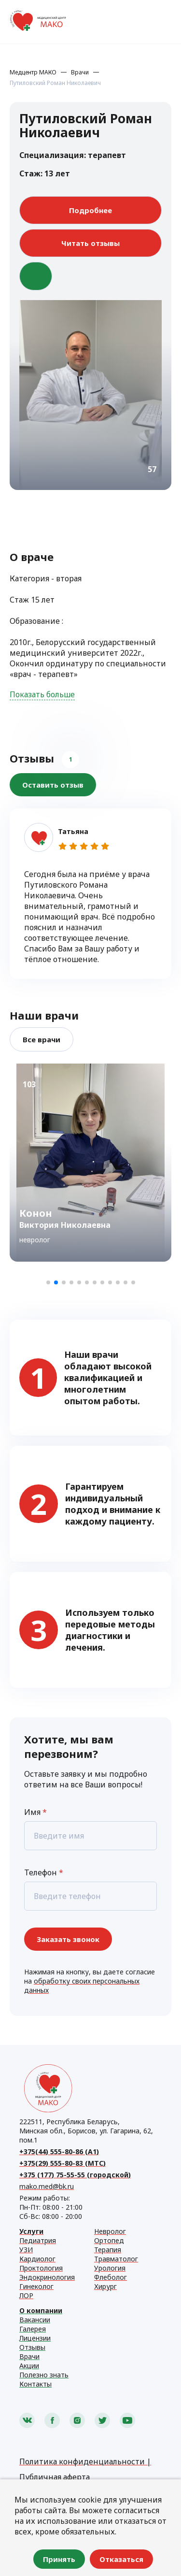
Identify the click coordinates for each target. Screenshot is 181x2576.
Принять (59, 2559)
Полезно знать (44, 2374)
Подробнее (90, 210)
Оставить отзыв (53, 785)
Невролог (110, 2231)
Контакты (35, 2384)
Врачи (80, 72)
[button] (48, 1282)
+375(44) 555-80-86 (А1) (59, 2151)
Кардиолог (37, 2258)
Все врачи (41, 1039)
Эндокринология (47, 2277)
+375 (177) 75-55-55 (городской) (75, 2174)
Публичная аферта (54, 2477)
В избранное (35, 276)
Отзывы (32, 2347)
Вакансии (34, 2319)
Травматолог (116, 2258)
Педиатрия (37, 2240)
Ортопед (109, 2240)
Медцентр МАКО (33, 72)
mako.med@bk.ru (46, 2186)
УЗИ (26, 2249)
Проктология (41, 2268)
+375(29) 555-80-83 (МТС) (62, 2163)
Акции (29, 2365)
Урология (109, 2268)
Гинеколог (36, 2286)
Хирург (105, 2286)
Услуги (31, 2231)
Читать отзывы (90, 243)
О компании (40, 2310)
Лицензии (35, 2338)
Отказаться (121, 2559)
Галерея (32, 2328)
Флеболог (110, 2277)
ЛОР (26, 2295)
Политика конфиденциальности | (85, 2461)
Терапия (107, 2249)
